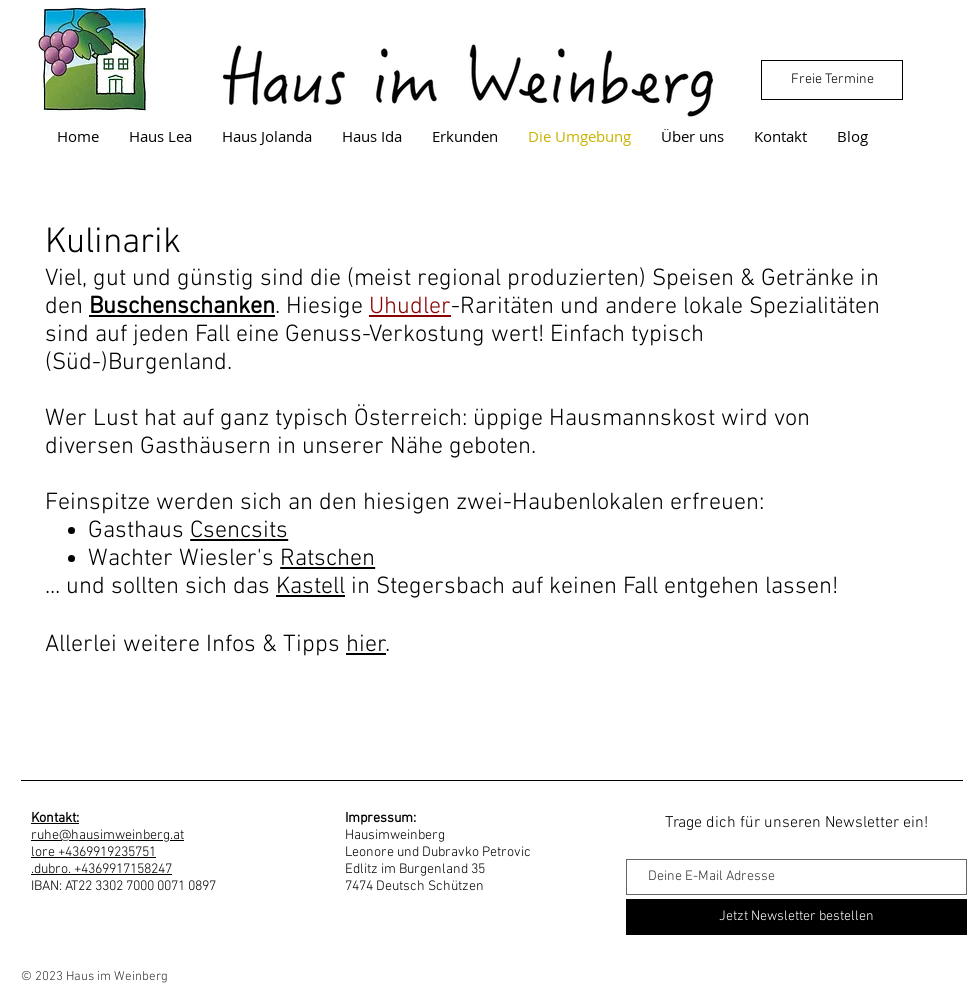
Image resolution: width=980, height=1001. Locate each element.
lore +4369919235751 (93, 852)
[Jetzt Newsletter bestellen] (796, 917)
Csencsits (239, 531)
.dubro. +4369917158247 (101, 869)
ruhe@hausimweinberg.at (107, 835)
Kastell (310, 587)
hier (366, 645)
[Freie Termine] (832, 80)
